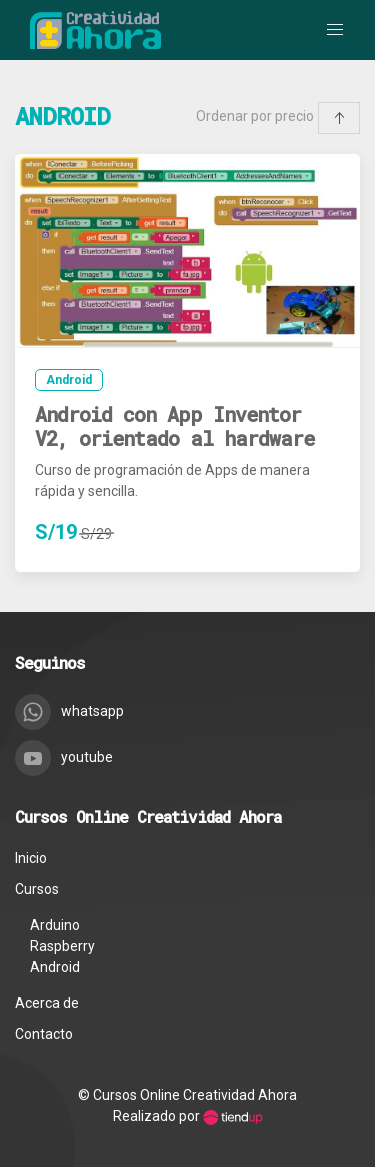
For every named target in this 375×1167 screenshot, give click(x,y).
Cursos (37, 889)
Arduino (55, 925)
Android (69, 380)
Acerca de (47, 1003)
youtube (64, 757)
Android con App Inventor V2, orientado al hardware (174, 426)
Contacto (44, 1034)
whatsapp (69, 711)
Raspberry (62, 946)
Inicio (31, 858)
